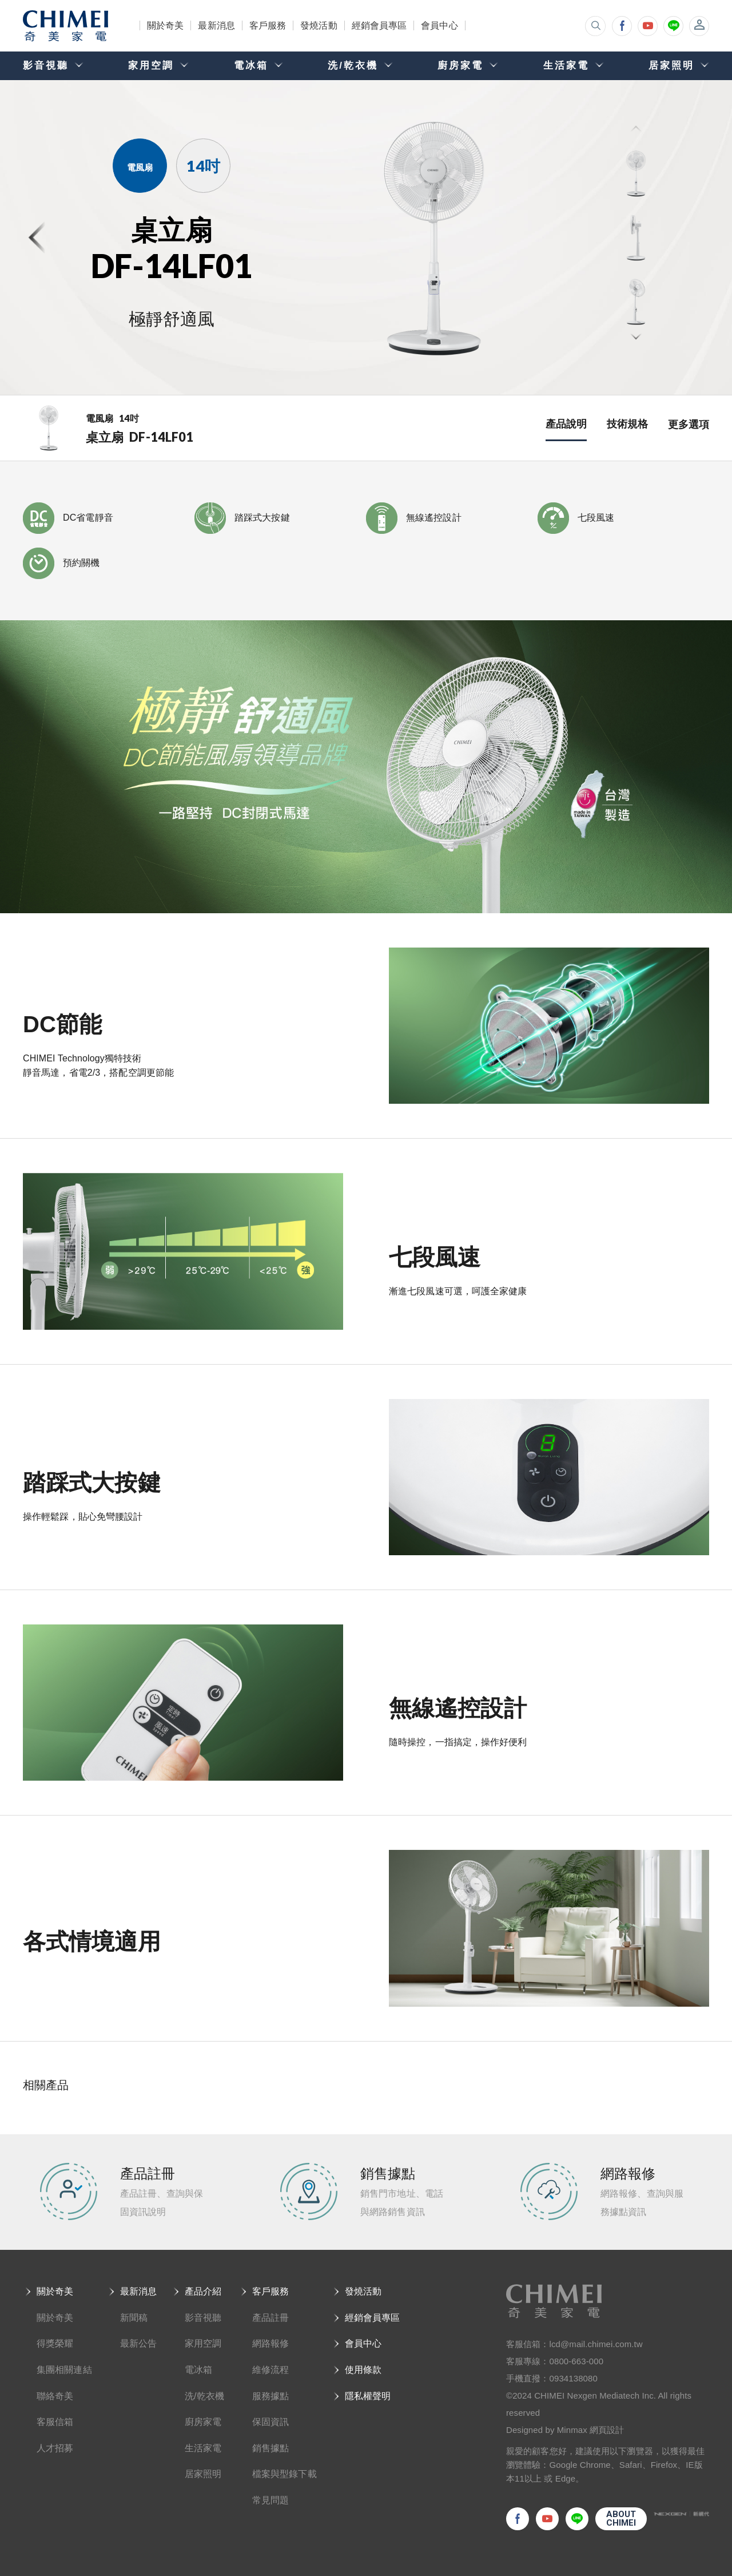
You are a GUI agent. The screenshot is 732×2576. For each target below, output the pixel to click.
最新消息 (216, 25)
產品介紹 (203, 2291)
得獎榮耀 (55, 2343)
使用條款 (363, 2370)
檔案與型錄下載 (284, 2474)
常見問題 (270, 2500)
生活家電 (203, 2448)
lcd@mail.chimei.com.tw (596, 2344)
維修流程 (270, 2370)
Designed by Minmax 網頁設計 (565, 2430)
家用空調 (203, 2343)
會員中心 (439, 25)
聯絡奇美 (55, 2396)
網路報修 (270, 2343)
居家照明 (203, 2474)
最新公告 (138, 2343)
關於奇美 (165, 25)
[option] (447, 237)
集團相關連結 (64, 2370)
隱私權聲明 (368, 2396)
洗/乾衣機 (204, 2396)
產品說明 (566, 424)
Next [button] (635, 336)
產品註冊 (270, 2318)
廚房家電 (203, 2422)
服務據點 (270, 2396)
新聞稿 (134, 2318)
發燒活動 (318, 25)
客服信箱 (55, 2422)
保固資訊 (270, 2422)
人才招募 (55, 2448)
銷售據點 (270, 2448)
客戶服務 (267, 25)
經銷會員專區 (379, 25)
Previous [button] (635, 130)
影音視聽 (203, 2318)
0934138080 (574, 2378)
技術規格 (627, 424)
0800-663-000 (577, 2361)
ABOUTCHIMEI (621, 2518)
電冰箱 (198, 2370)
